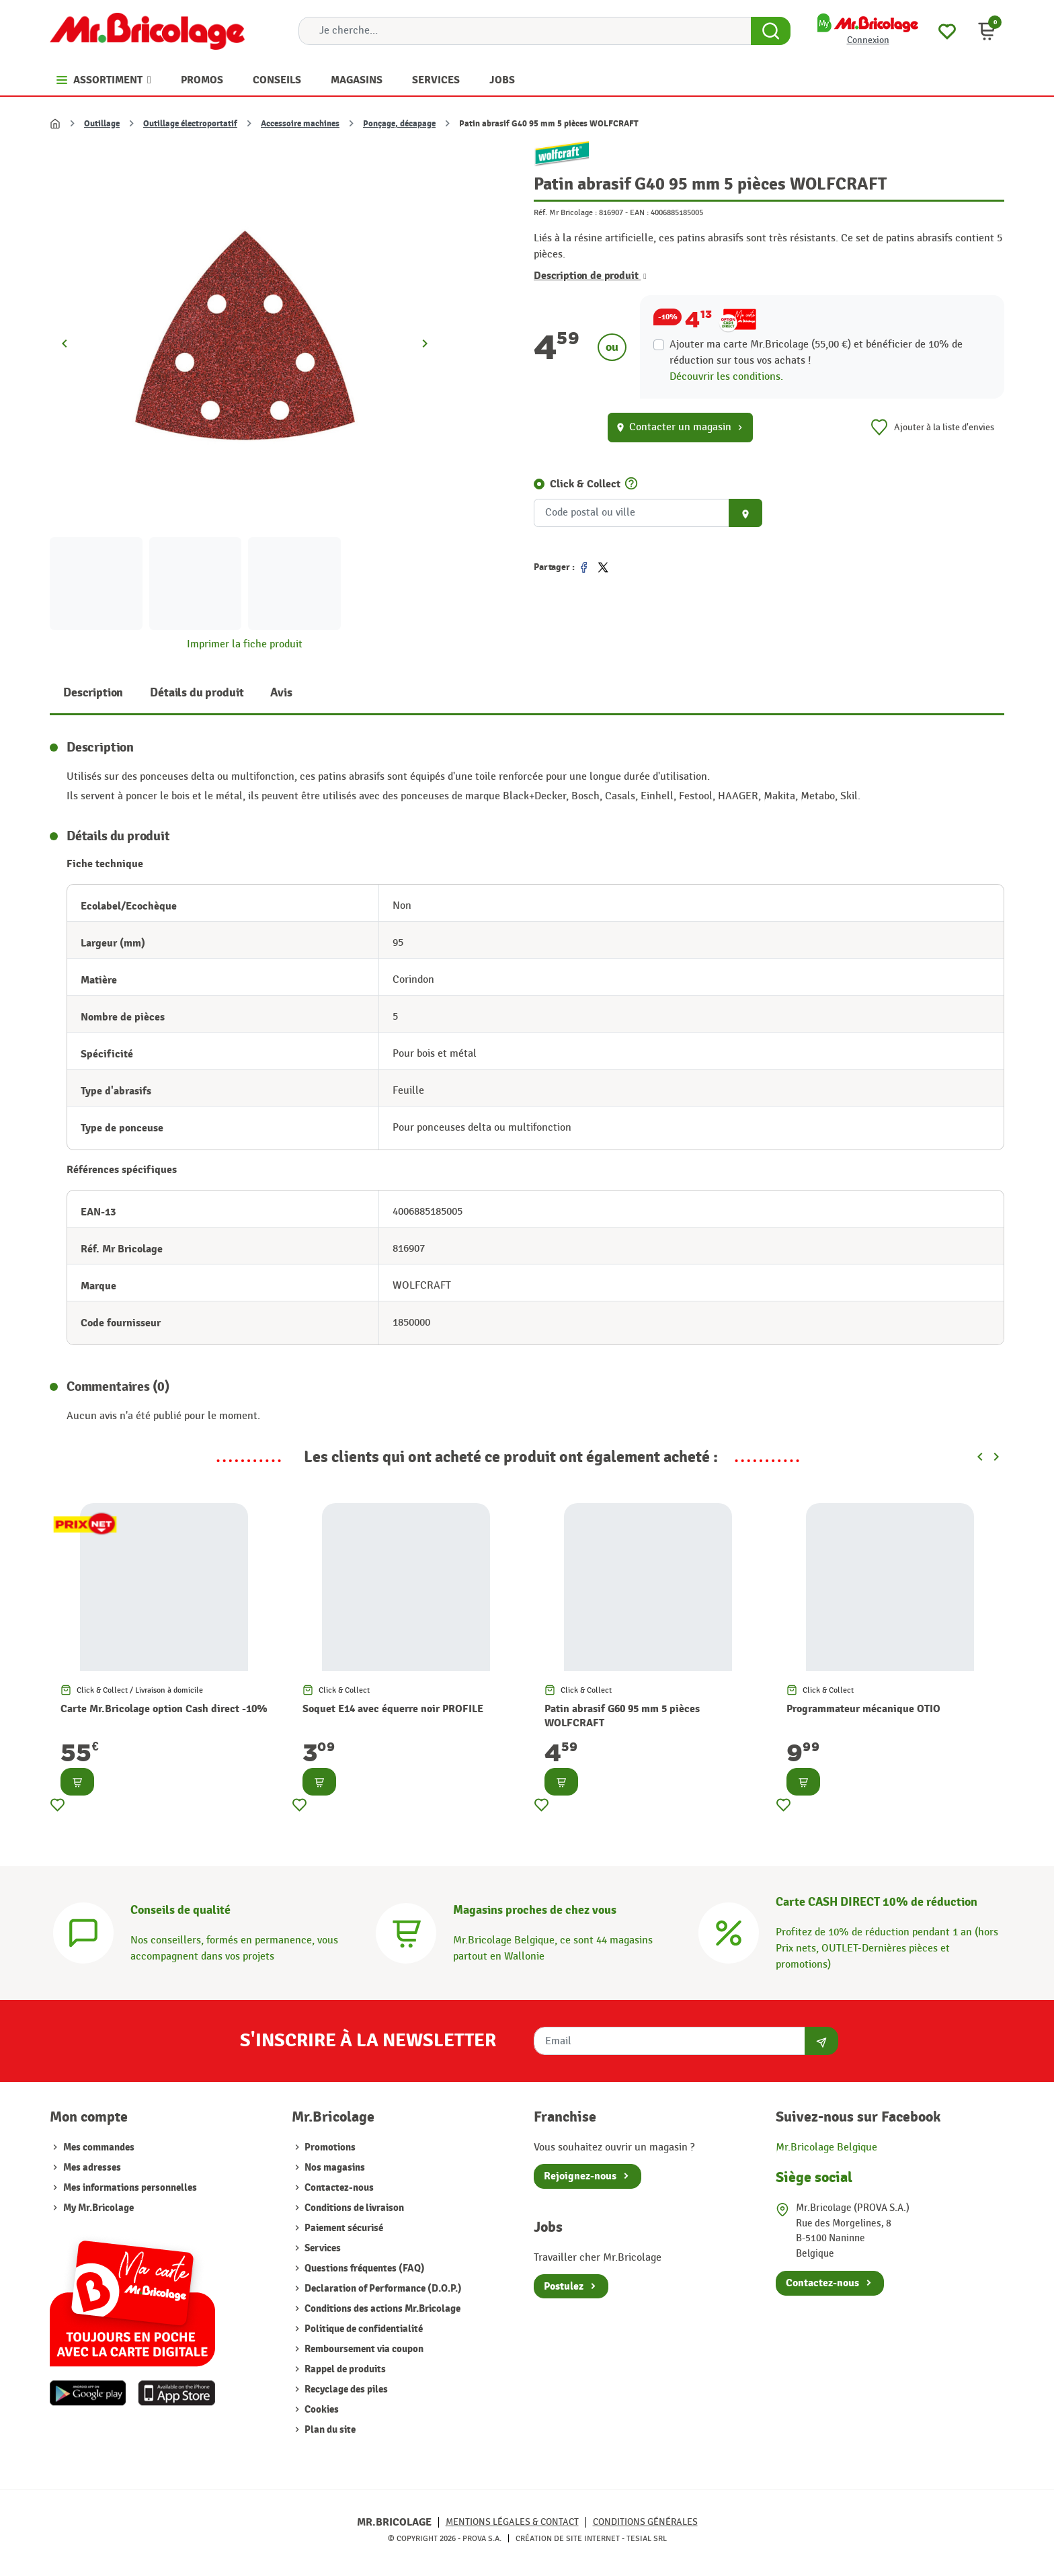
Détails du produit (196, 692)
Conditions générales (645, 2522)
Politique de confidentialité (362, 2329)
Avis (281, 692)
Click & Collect (585, 484)
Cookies (320, 2409)
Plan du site (329, 2429)
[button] (986, 30)
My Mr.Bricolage (98, 2208)
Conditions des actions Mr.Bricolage (381, 2308)
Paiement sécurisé (342, 2228)
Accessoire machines (300, 123)
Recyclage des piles (345, 2389)
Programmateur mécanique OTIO (863, 1709)
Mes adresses (92, 2167)
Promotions (329, 2147)
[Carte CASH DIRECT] (728, 1931)
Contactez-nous (338, 2187)
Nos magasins (333, 2167)
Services (321, 2248)
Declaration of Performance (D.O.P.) (382, 2288)
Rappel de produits (344, 2369)
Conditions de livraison (353, 2208)
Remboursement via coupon (362, 2349)
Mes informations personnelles (130, 2187)
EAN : (639, 212)
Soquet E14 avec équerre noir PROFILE (392, 1709)
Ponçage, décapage (399, 123)
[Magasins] (406, 1931)
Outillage (102, 123)
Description (93, 692)
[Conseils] (83, 1931)
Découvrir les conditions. (726, 376)
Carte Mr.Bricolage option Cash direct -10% (164, 1709)
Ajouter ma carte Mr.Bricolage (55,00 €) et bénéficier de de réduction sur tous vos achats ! (816, 352)
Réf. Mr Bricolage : (565, 212)
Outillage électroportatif (190, 123)
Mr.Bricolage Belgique (826, 2147)
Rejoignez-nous (580, 2176)
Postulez (563, 2286)
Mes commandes (98, 2147)
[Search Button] (770, 31)
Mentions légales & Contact (512, 2522)
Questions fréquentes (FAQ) (363, 2268)
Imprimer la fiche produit (244, 644)
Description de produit (590, 276)
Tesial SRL (646, 2538)
